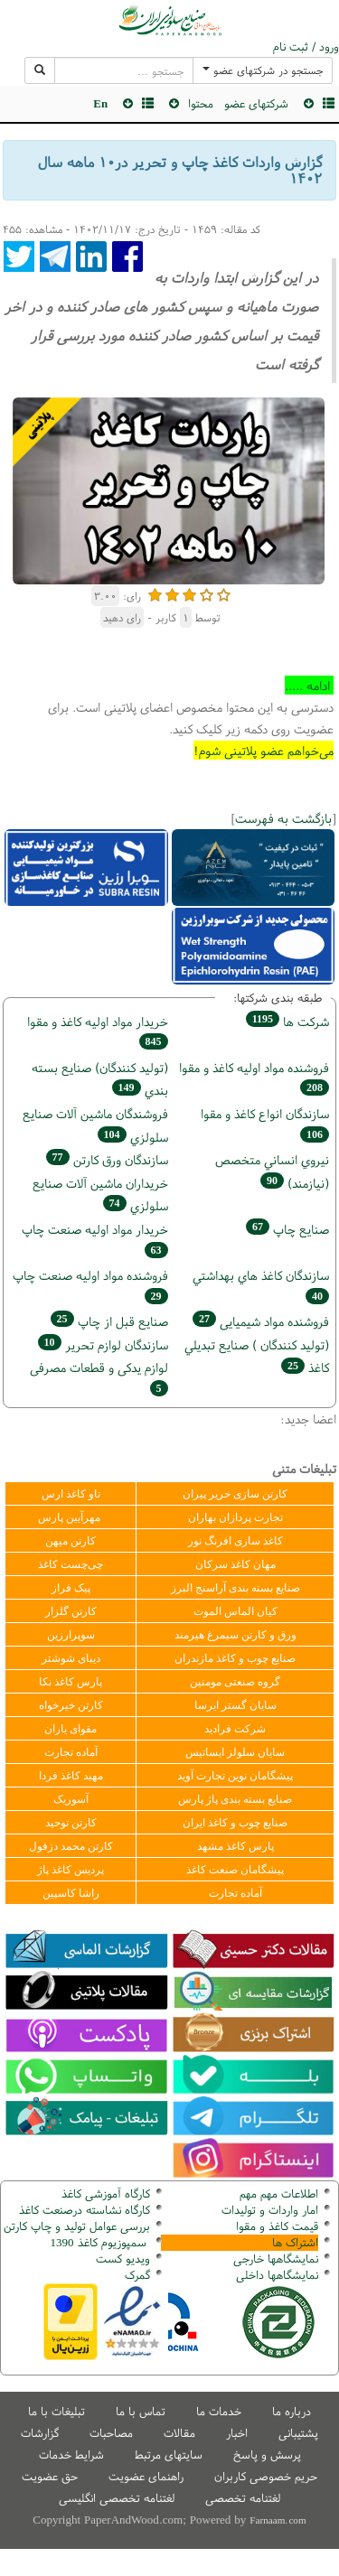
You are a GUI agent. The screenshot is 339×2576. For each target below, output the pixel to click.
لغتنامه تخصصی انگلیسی (116, 2497)
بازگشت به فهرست (283, 817)
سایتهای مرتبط (168, 2454)
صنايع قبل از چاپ (109, 1320)
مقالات (179, 2432)
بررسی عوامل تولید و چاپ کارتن (77, 2226)
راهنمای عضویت (146, 2476)
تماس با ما (140, 2411)
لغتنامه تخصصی (242, 2497)
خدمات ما (218, 2411)
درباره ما (291, 2411)
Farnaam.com (278, 2520)
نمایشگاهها (275, 2258)
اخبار (237, 2432)
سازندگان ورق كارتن (107, 1159)
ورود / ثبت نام (306, 47)
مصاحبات (111, 2432)
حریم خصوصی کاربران (265, 2476)
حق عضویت (50, 2476)
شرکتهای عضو (256, 103)
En (100, 103)
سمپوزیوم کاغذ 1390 (100, 2242)
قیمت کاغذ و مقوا (277, 2226)
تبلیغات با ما (56, 2411)
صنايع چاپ (287, 1228)
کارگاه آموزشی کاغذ (105, 2193)
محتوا (200, 103)
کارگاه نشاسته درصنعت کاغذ (82, 2209)
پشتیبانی (298, 2432)
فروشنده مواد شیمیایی (261, 1320)
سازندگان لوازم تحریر (103, 1344)
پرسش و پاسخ (267, 2454)
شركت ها (287, 1021)
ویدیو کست (123, 2258)
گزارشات (40, 2432)
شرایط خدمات (71, 2454)
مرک (135, 2274)
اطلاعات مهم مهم (279, 2193)
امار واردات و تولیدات (269, 2209)
